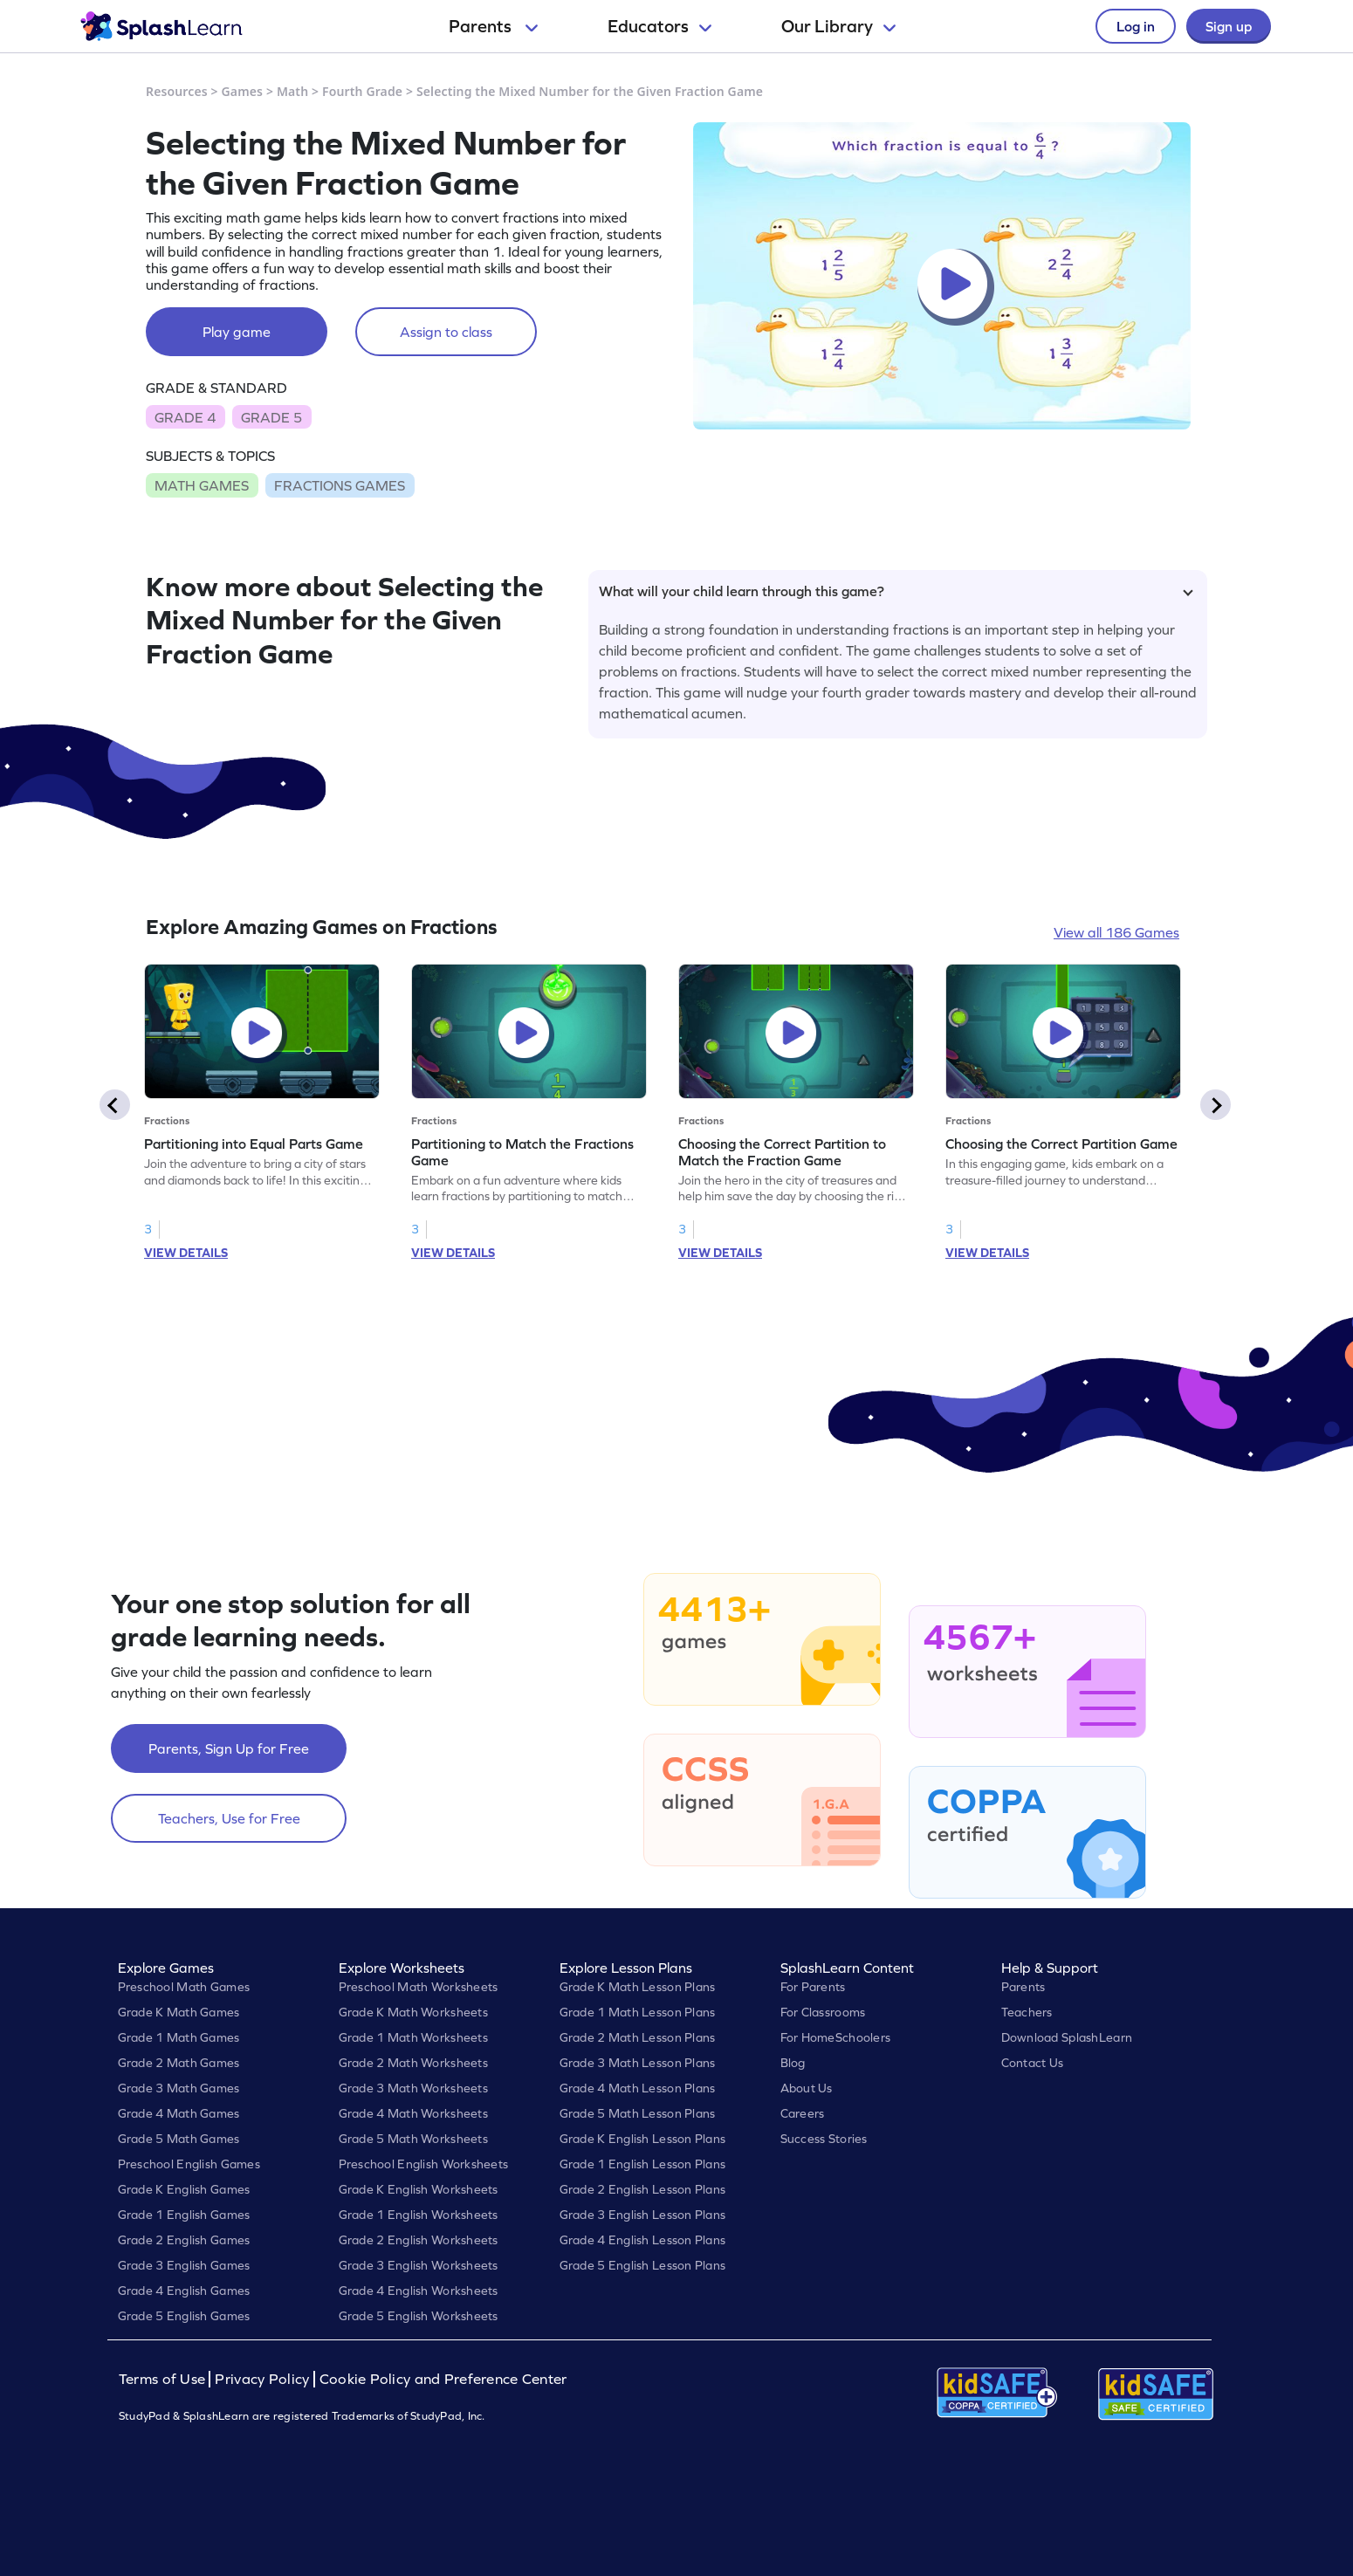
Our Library (838, 26)
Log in (1135, 26)
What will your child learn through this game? (896, 591)
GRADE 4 (185, 417)
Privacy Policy (262, 2379)
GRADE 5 (271, 417)
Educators (659, 26)
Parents (493, 26)
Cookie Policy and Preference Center (443, 2379)
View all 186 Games (1116, 932)
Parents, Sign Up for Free (228, 1748)
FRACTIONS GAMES (339, 485)
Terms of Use (164, 2379)
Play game (237, 332)
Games (243, 91)
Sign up (1228, 26)
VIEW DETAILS (186, 1253)
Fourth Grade (362, 91)
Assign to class (446, 332)
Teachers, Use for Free (229, 1818)
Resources (177, 91)
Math (292, 91)
